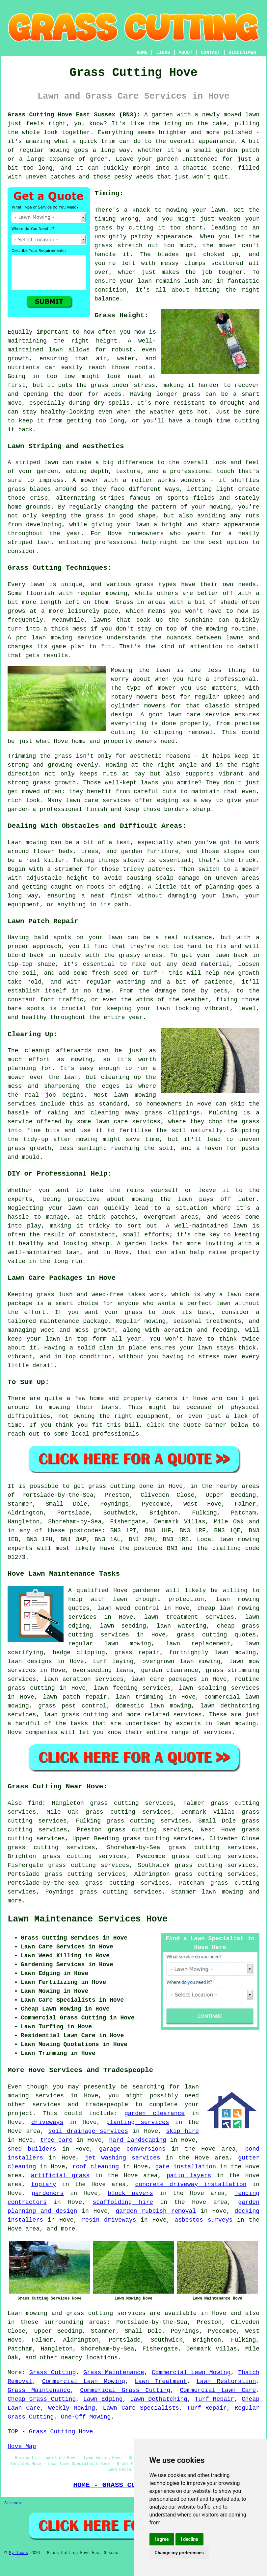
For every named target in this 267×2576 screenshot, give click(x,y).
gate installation (185, 2166)
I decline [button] (189, 2539)
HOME (142, 52)
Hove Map (22, 2446)
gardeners (48, 2193)
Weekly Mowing (71, 2408)
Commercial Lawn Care (218, 2390)
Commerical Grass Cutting (125, 2390)
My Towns (18, 2553)
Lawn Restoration (226, 2381)
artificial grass (60, 2175)
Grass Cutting (52, 2372)
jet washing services (122, 2158)
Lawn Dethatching (158, 2399)
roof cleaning (95, 2166)
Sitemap (12, 2503)
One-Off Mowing (86, 2417)
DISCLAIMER (242, 52)
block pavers (130, 2193)
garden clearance (154, 2113)
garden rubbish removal (156, 2211)
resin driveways (109, 2220)
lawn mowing (222, 1892)
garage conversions (132, 2149)
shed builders (32, 2149)
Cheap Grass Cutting (42, 2399)
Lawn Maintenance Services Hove (88, 1919)
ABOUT (186, 52)
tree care (56, 2140)
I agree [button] (162, 2539)
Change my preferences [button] (179, 2552)
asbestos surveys (203, 2220)
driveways (47, 2122)
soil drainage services (88, 2131)
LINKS (163, 52)
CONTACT (210, 52)
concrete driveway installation (191, 2184)
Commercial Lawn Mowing (191, 2372)
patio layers (189, 2175)
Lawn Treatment (161, 2381)
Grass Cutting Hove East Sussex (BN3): (74, 114)
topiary (43, 2184)
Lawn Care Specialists (141, 2408)
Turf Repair (214, 2399)
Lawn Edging (103, 2399)
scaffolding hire (123, 2202)
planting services (137, 2122)
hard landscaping (137, 2140)
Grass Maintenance (113, 2372)
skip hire (182, 2131)
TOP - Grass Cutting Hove (50, 2431)
